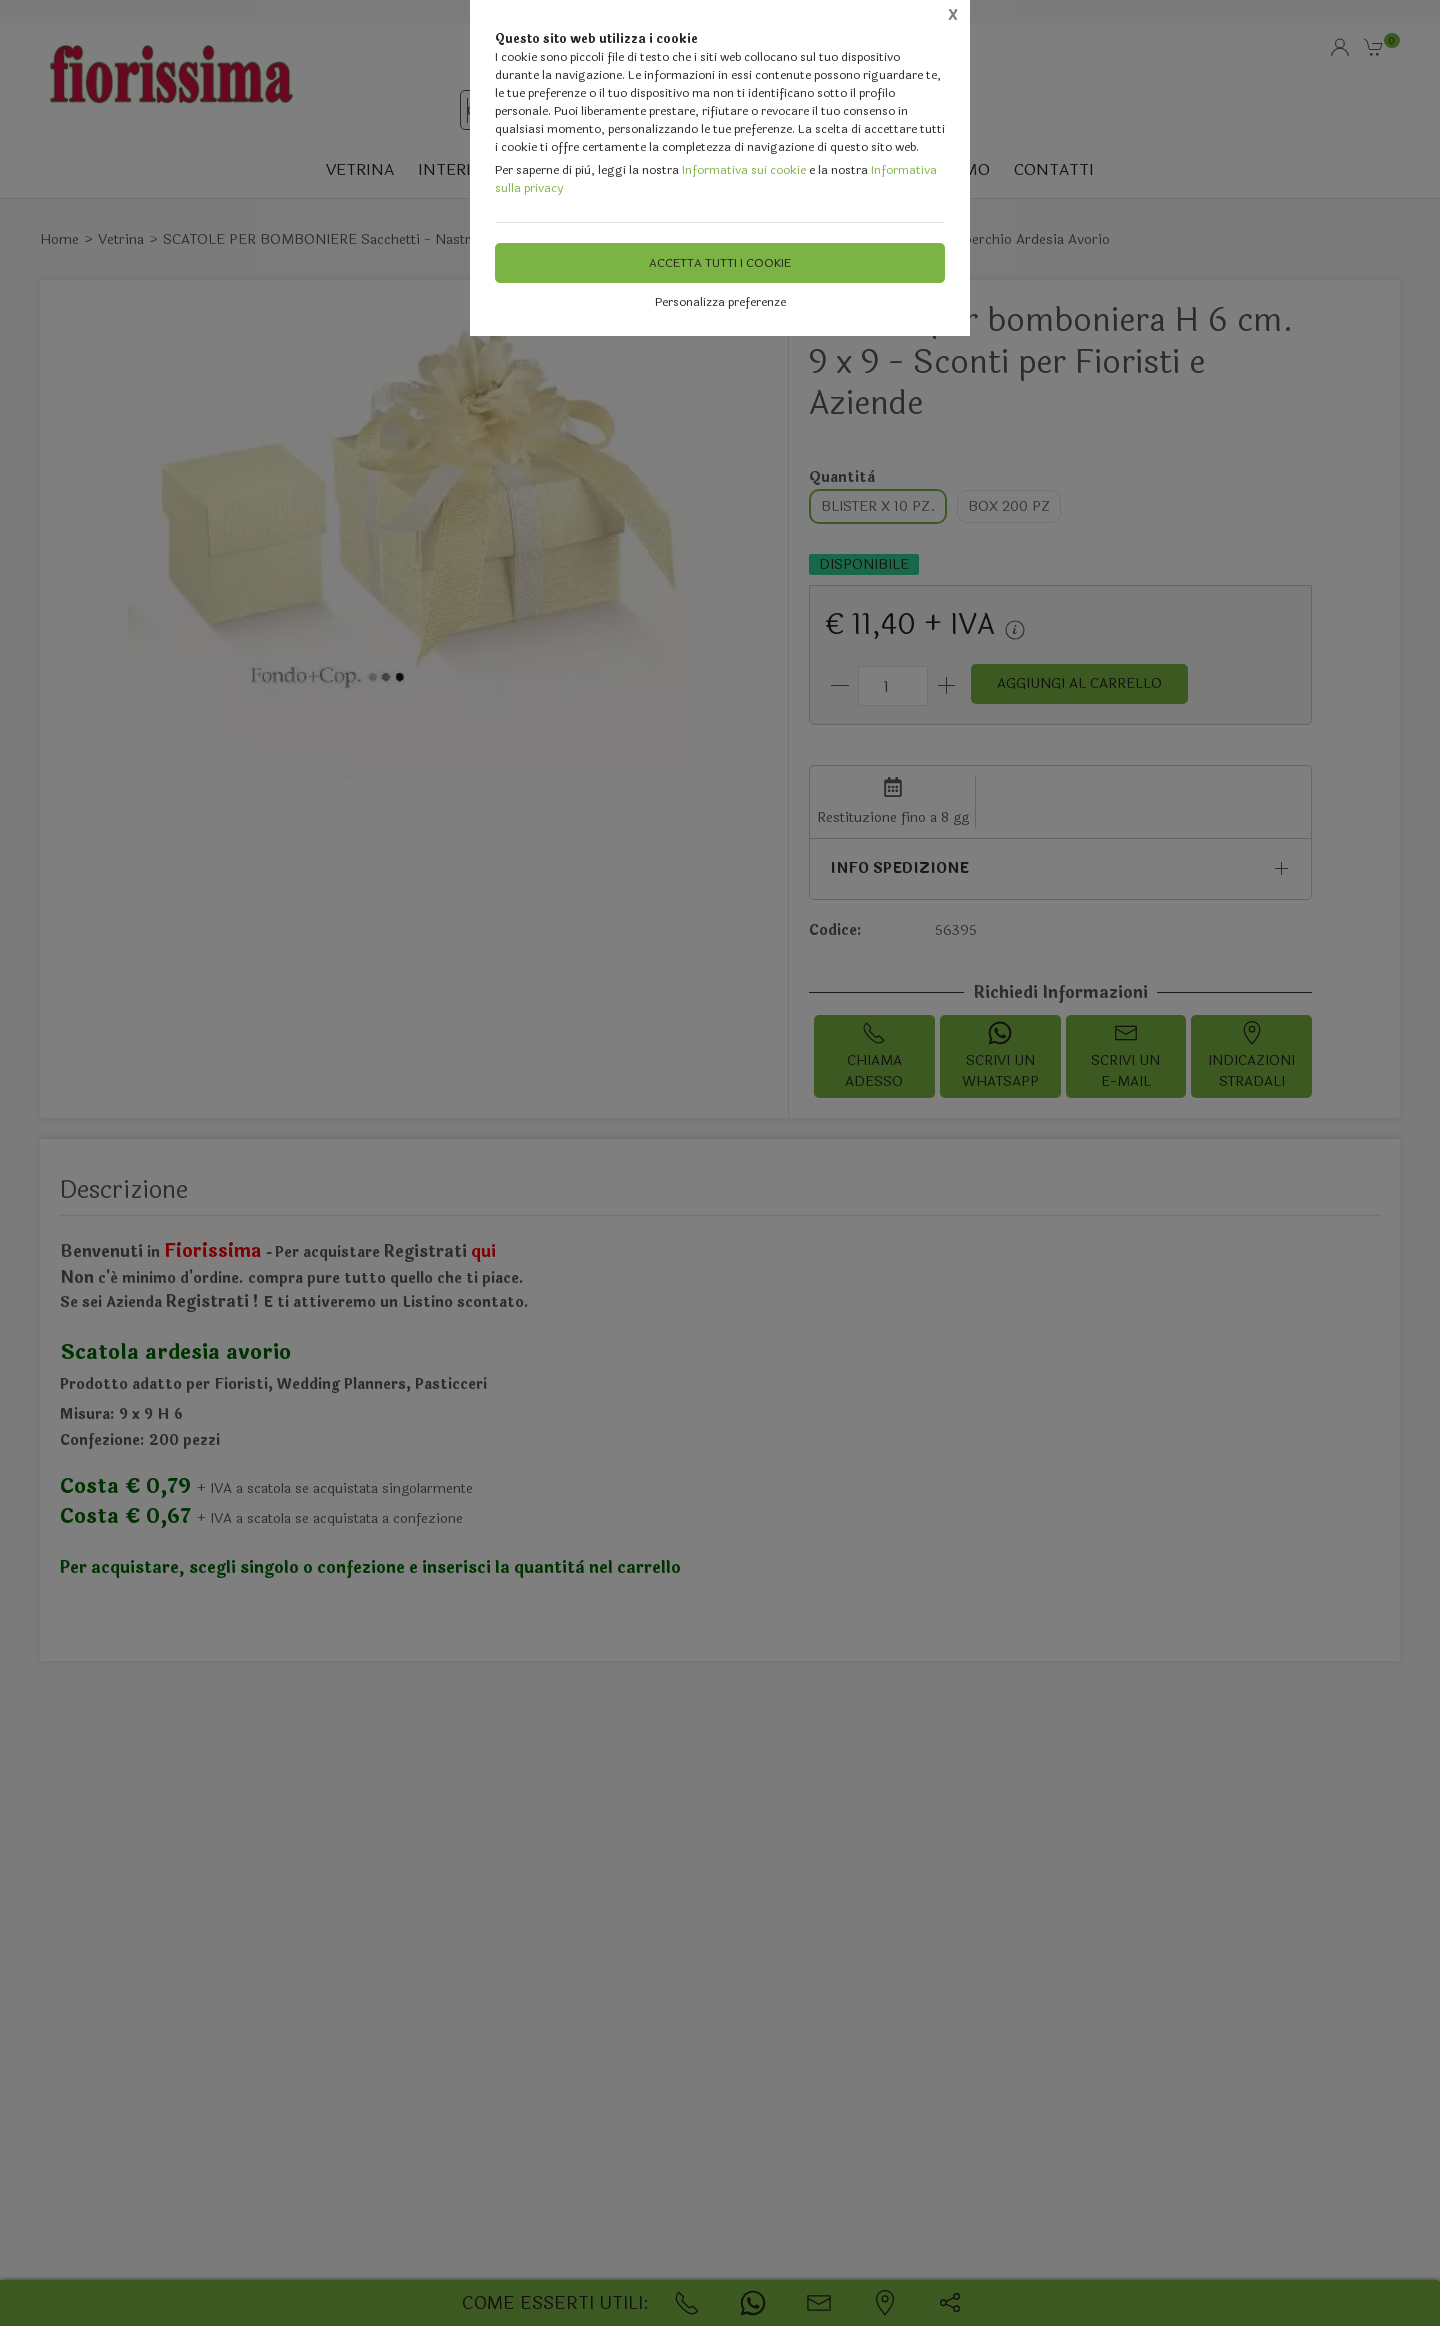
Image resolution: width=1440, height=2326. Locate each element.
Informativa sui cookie (744, 170)
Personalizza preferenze (720, 302)
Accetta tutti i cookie (720, 263)
